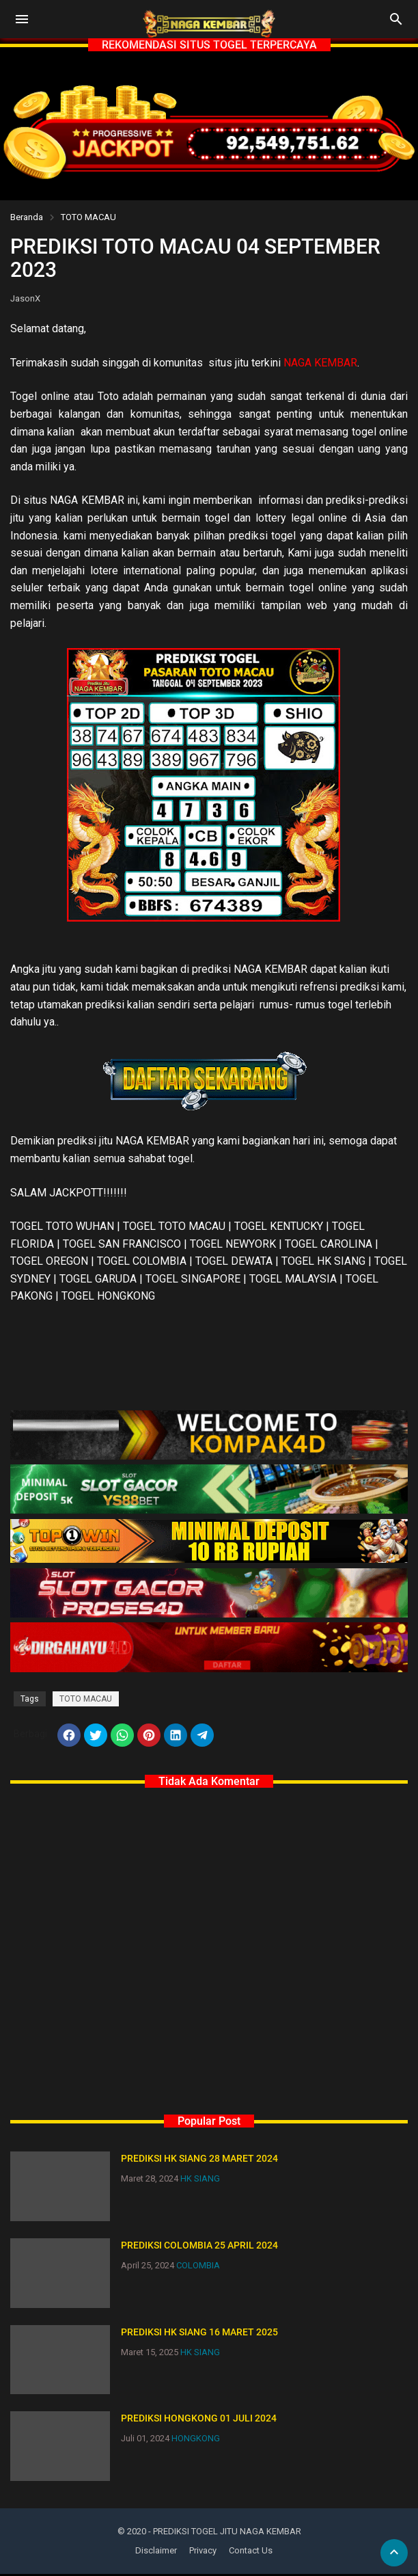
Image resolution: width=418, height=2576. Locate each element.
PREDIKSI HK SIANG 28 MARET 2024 (199, 2159)
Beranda (26, 217)
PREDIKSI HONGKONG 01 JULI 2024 (199, 2420)
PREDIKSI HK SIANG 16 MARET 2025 (199, 2333)
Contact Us (251, 2552)
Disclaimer (156, 2552)
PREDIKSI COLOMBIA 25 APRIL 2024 (199, 2246)
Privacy (203, 2552)
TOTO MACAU (88, 217)
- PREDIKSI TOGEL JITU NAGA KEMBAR (224, 2533)
